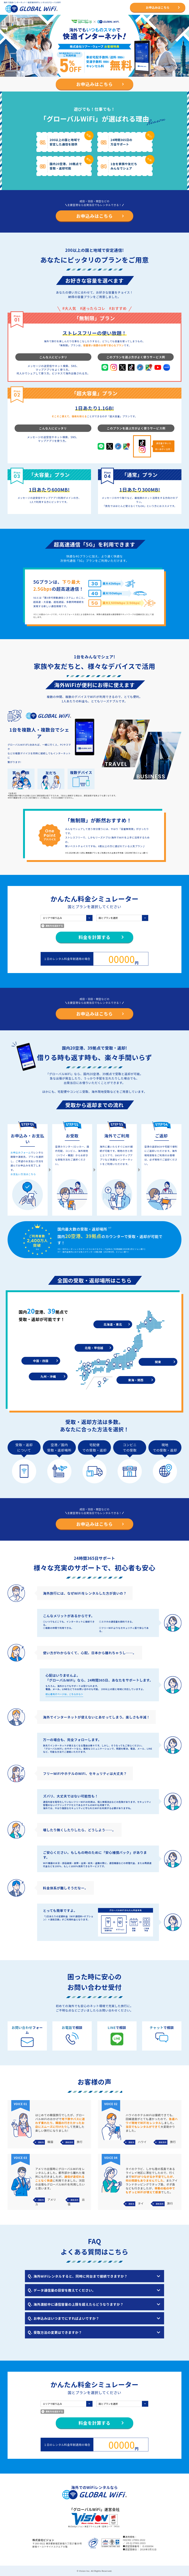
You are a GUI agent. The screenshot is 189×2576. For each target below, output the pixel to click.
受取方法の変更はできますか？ (55, 2332)
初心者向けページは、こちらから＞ (64, 1694)
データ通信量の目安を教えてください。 (62, 2290)
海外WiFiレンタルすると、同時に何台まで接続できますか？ (78, 2276)
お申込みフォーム (21, 1152)
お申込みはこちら (157, 7)
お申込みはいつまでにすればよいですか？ (63, 2318)
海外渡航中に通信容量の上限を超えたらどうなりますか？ (75, 2304)
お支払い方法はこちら (23, 1174)
